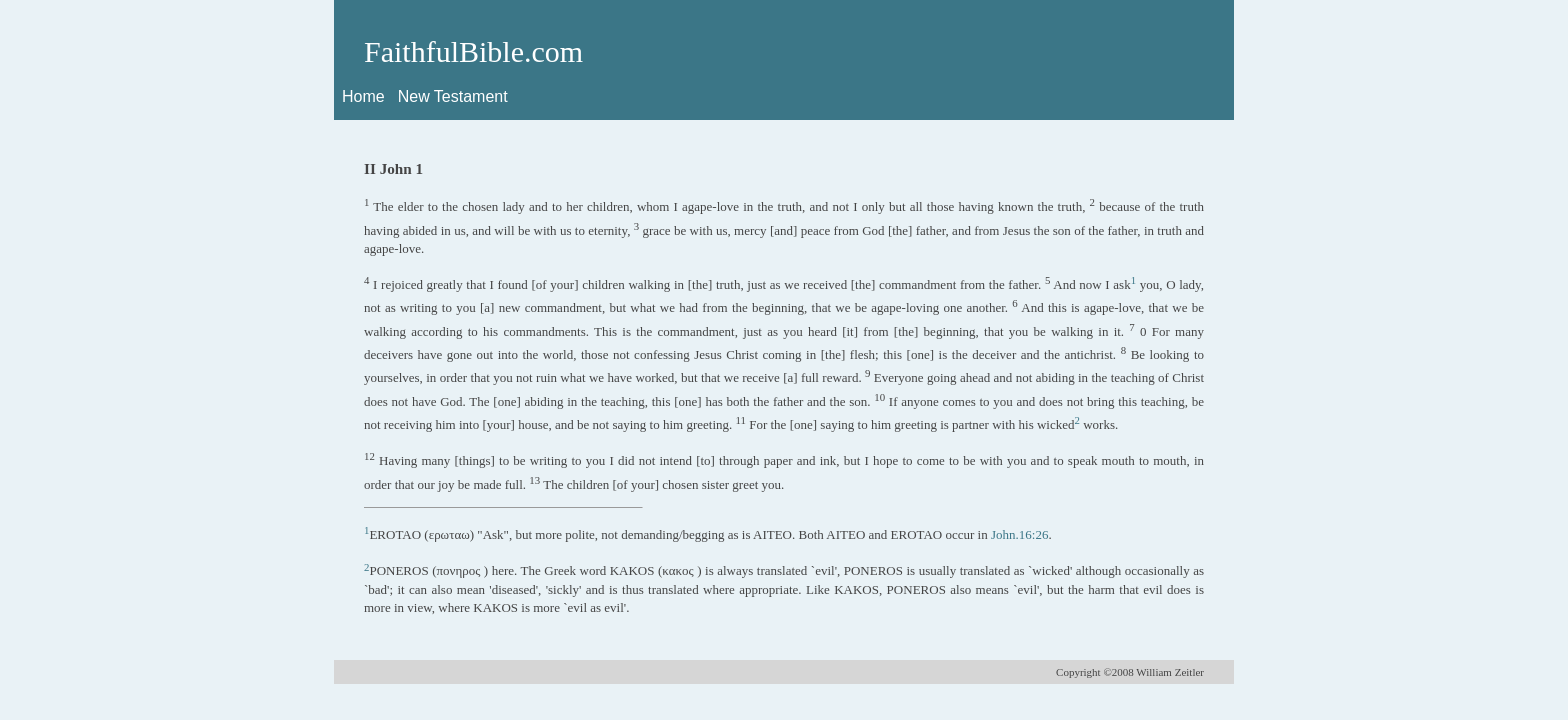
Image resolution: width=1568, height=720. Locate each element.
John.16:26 (1019, 534)
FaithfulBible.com (473, 51)
